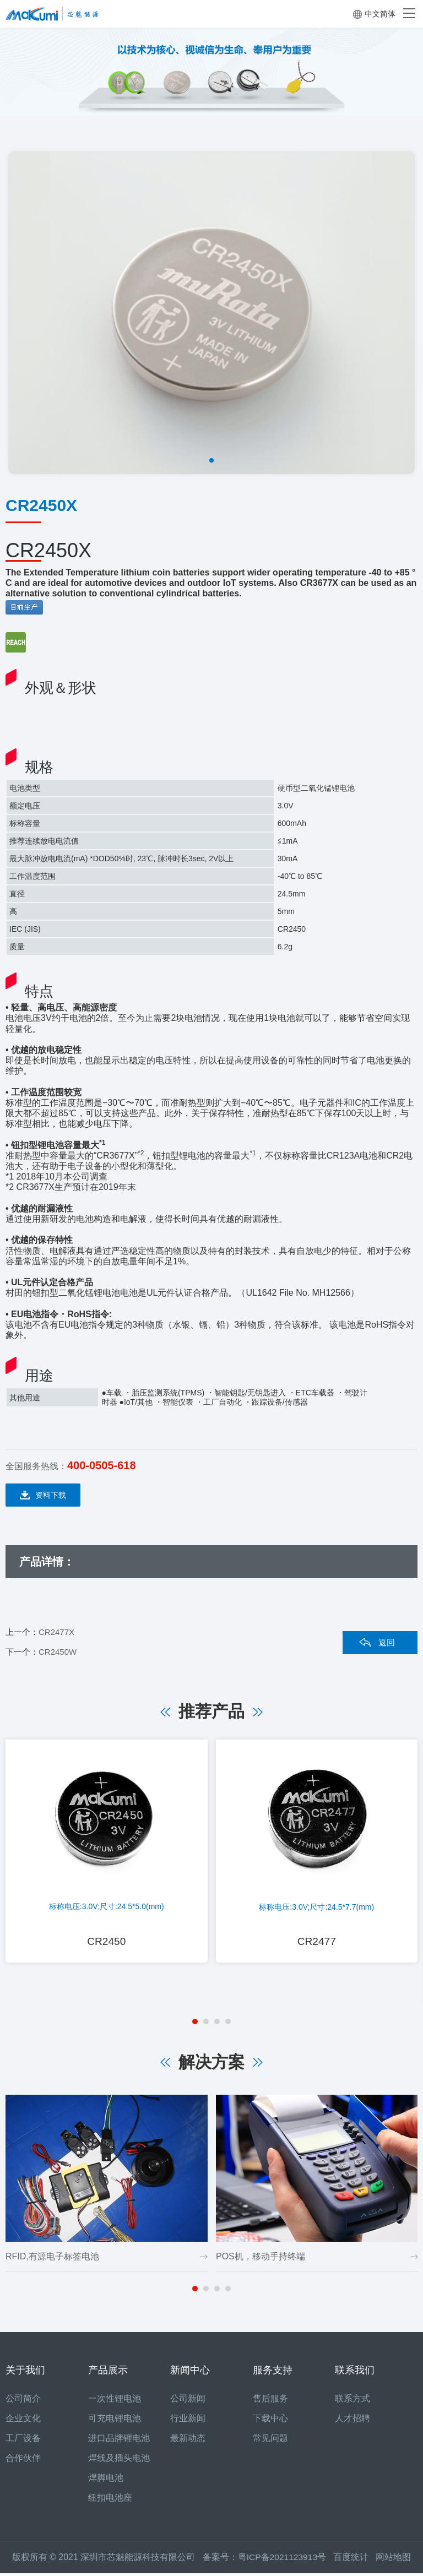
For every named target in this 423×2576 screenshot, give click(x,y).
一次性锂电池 (114, 2401)
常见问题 (270, 2440)
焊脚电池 (105, 2480)
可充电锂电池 (114, 2421)
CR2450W (58, 1651)
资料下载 (43, 1495)
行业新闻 (187, 2421)
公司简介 (23, 2401)
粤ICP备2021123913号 (282, 2559)
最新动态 (187, 2440)
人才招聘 (352, 2421)
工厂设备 (23, 2440)
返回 (386, 1642)
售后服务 (270, 2401)
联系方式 (352, 2401)
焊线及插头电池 (119, 2460)
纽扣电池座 (110, 2500)
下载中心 (270, 2421)
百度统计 (355, 2559)
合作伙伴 (23, 2460)
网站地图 (394, 2559)
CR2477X (56, 1632)
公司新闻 (187, 2401)
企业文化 (23, 2421)
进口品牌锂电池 (119, 2440)
